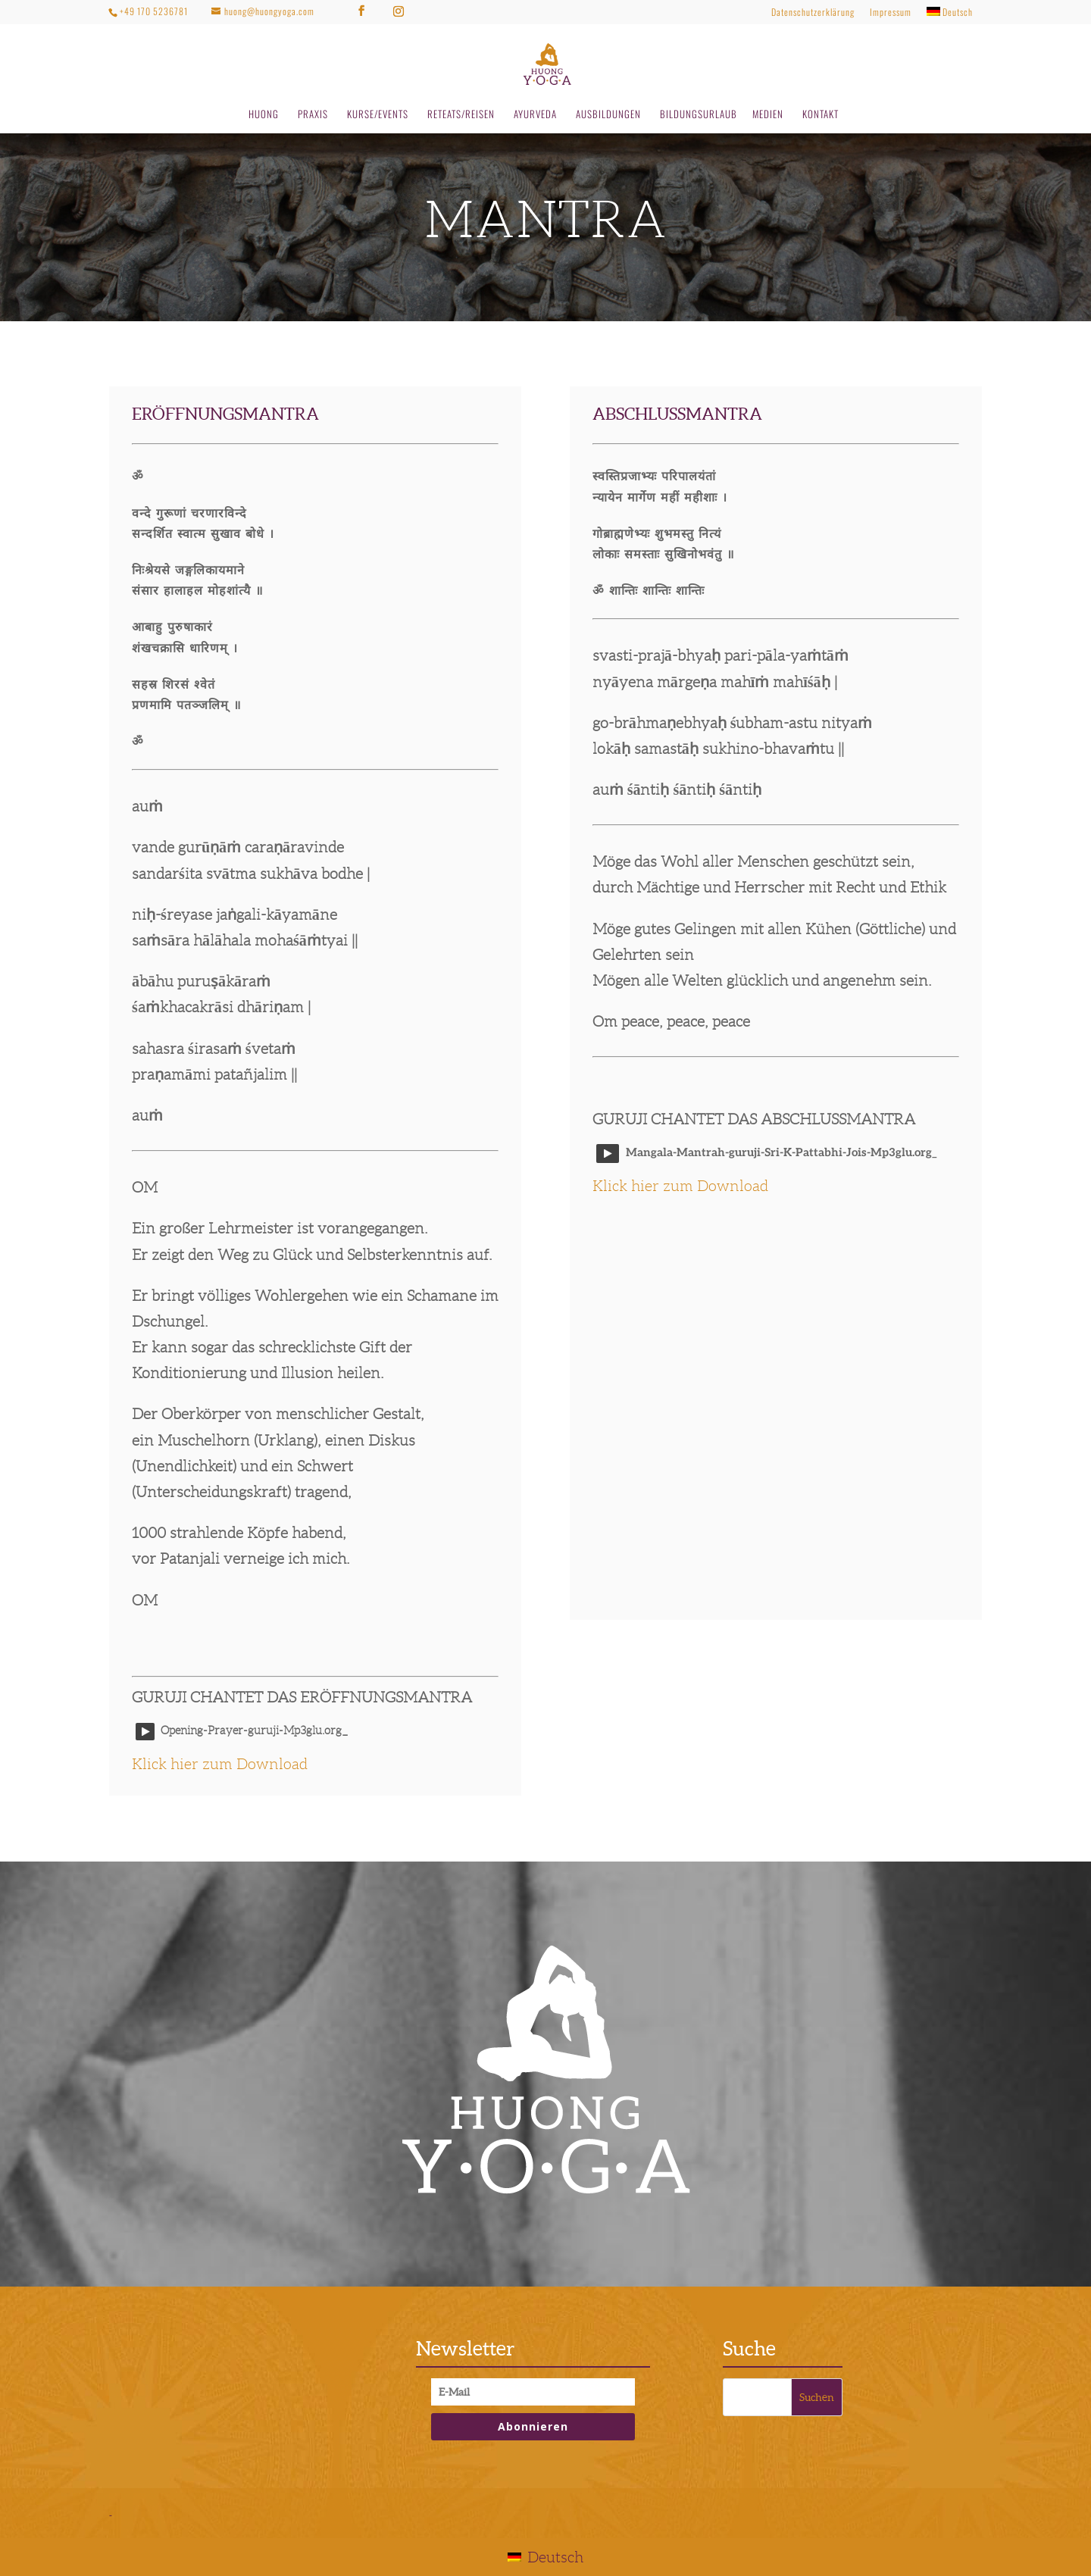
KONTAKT (820, 114)
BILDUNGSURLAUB (698, 114)
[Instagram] (399, 11)
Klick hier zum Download (220, 1763)
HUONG (264, 114)
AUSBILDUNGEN (608, 114)
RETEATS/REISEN (461, 114)
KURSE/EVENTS (377, 114)
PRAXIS (313, 114)
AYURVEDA (535, 114)
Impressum (890, 13)
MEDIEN (767, 114)
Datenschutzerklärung (813, 13)
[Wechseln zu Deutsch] (545, 2556)
